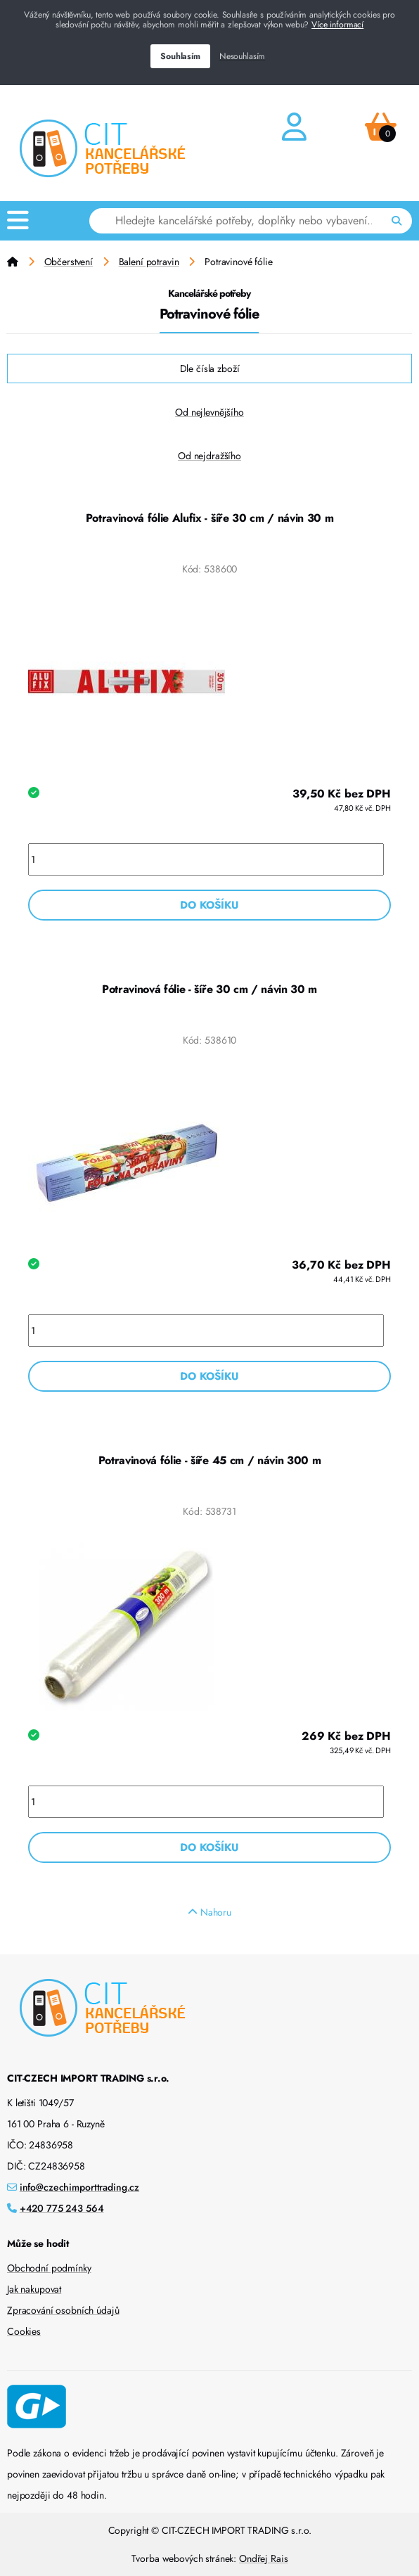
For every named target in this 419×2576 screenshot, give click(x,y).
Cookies (24, 2331)
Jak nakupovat (34, 2289)
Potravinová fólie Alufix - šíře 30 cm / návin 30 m (210, 518)
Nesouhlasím (242, 56)
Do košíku (209, 905)
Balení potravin (149, 262)
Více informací (337, 24)
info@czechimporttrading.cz (79, 2187)
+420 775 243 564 (62, 2208)
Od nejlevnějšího (209, 412)
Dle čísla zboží (210, 368)
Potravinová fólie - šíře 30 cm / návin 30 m (209, 989)
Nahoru (209, 1912)
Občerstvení (68, 262)
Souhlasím (180, 56)
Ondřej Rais (263, 2558)
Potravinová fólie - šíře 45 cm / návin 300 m (209, 1460)
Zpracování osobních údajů (63, 2310)
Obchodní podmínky (49, 2268)
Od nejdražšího (209, 456)
